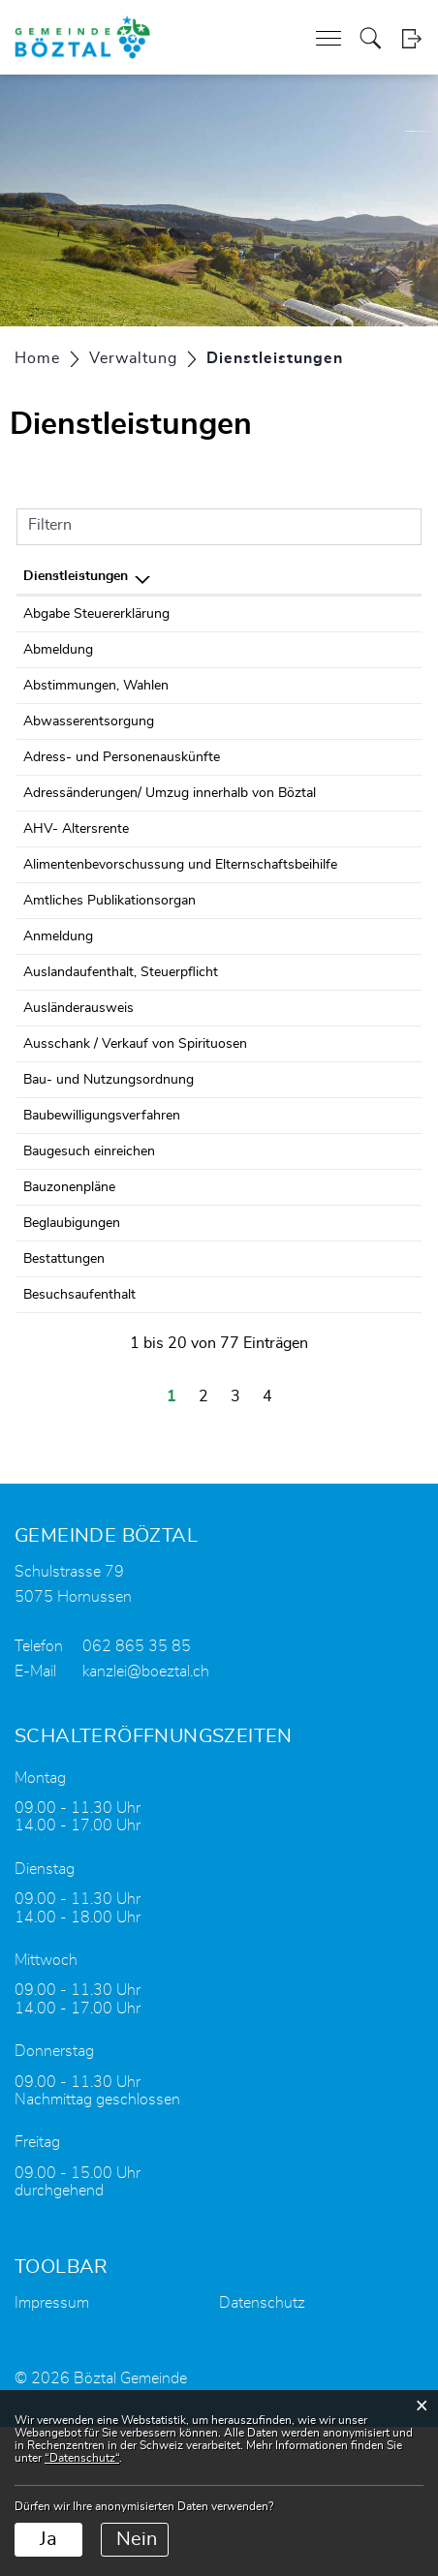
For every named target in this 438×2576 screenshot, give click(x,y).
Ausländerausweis (78, 1114)
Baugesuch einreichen (89, 1300)
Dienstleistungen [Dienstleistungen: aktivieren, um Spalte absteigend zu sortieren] (75, 576)
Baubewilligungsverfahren (101, 1265)
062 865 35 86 (370, 685)
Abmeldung (58, 650)
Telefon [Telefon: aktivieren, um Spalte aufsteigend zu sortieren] (348, 576)
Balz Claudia (239, 685)
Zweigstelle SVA (252, 871)
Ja (48, 2539)
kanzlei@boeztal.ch (145, 1820)
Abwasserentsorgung (88, 721)
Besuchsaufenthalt (79, 1444)
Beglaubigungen (71, 1372)
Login (411, 38)
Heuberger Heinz (254, 721)
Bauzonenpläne (69, 1336)
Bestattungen (64, 1408)
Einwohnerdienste (257, 650)
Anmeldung (58, 1021)
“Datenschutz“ (82, 2458)
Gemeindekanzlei (253, 1150)
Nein (136, 2539)
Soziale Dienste (249, 907)
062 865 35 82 (370, 1207)
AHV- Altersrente (76, 871)
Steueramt (234, 614)
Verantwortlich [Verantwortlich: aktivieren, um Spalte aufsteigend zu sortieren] (250, 576)
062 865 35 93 (370, 614)
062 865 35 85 (370, 650)
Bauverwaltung (249, 1207)
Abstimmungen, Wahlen (96, 685)
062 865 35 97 (370, 721)
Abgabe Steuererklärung (96, 614)
